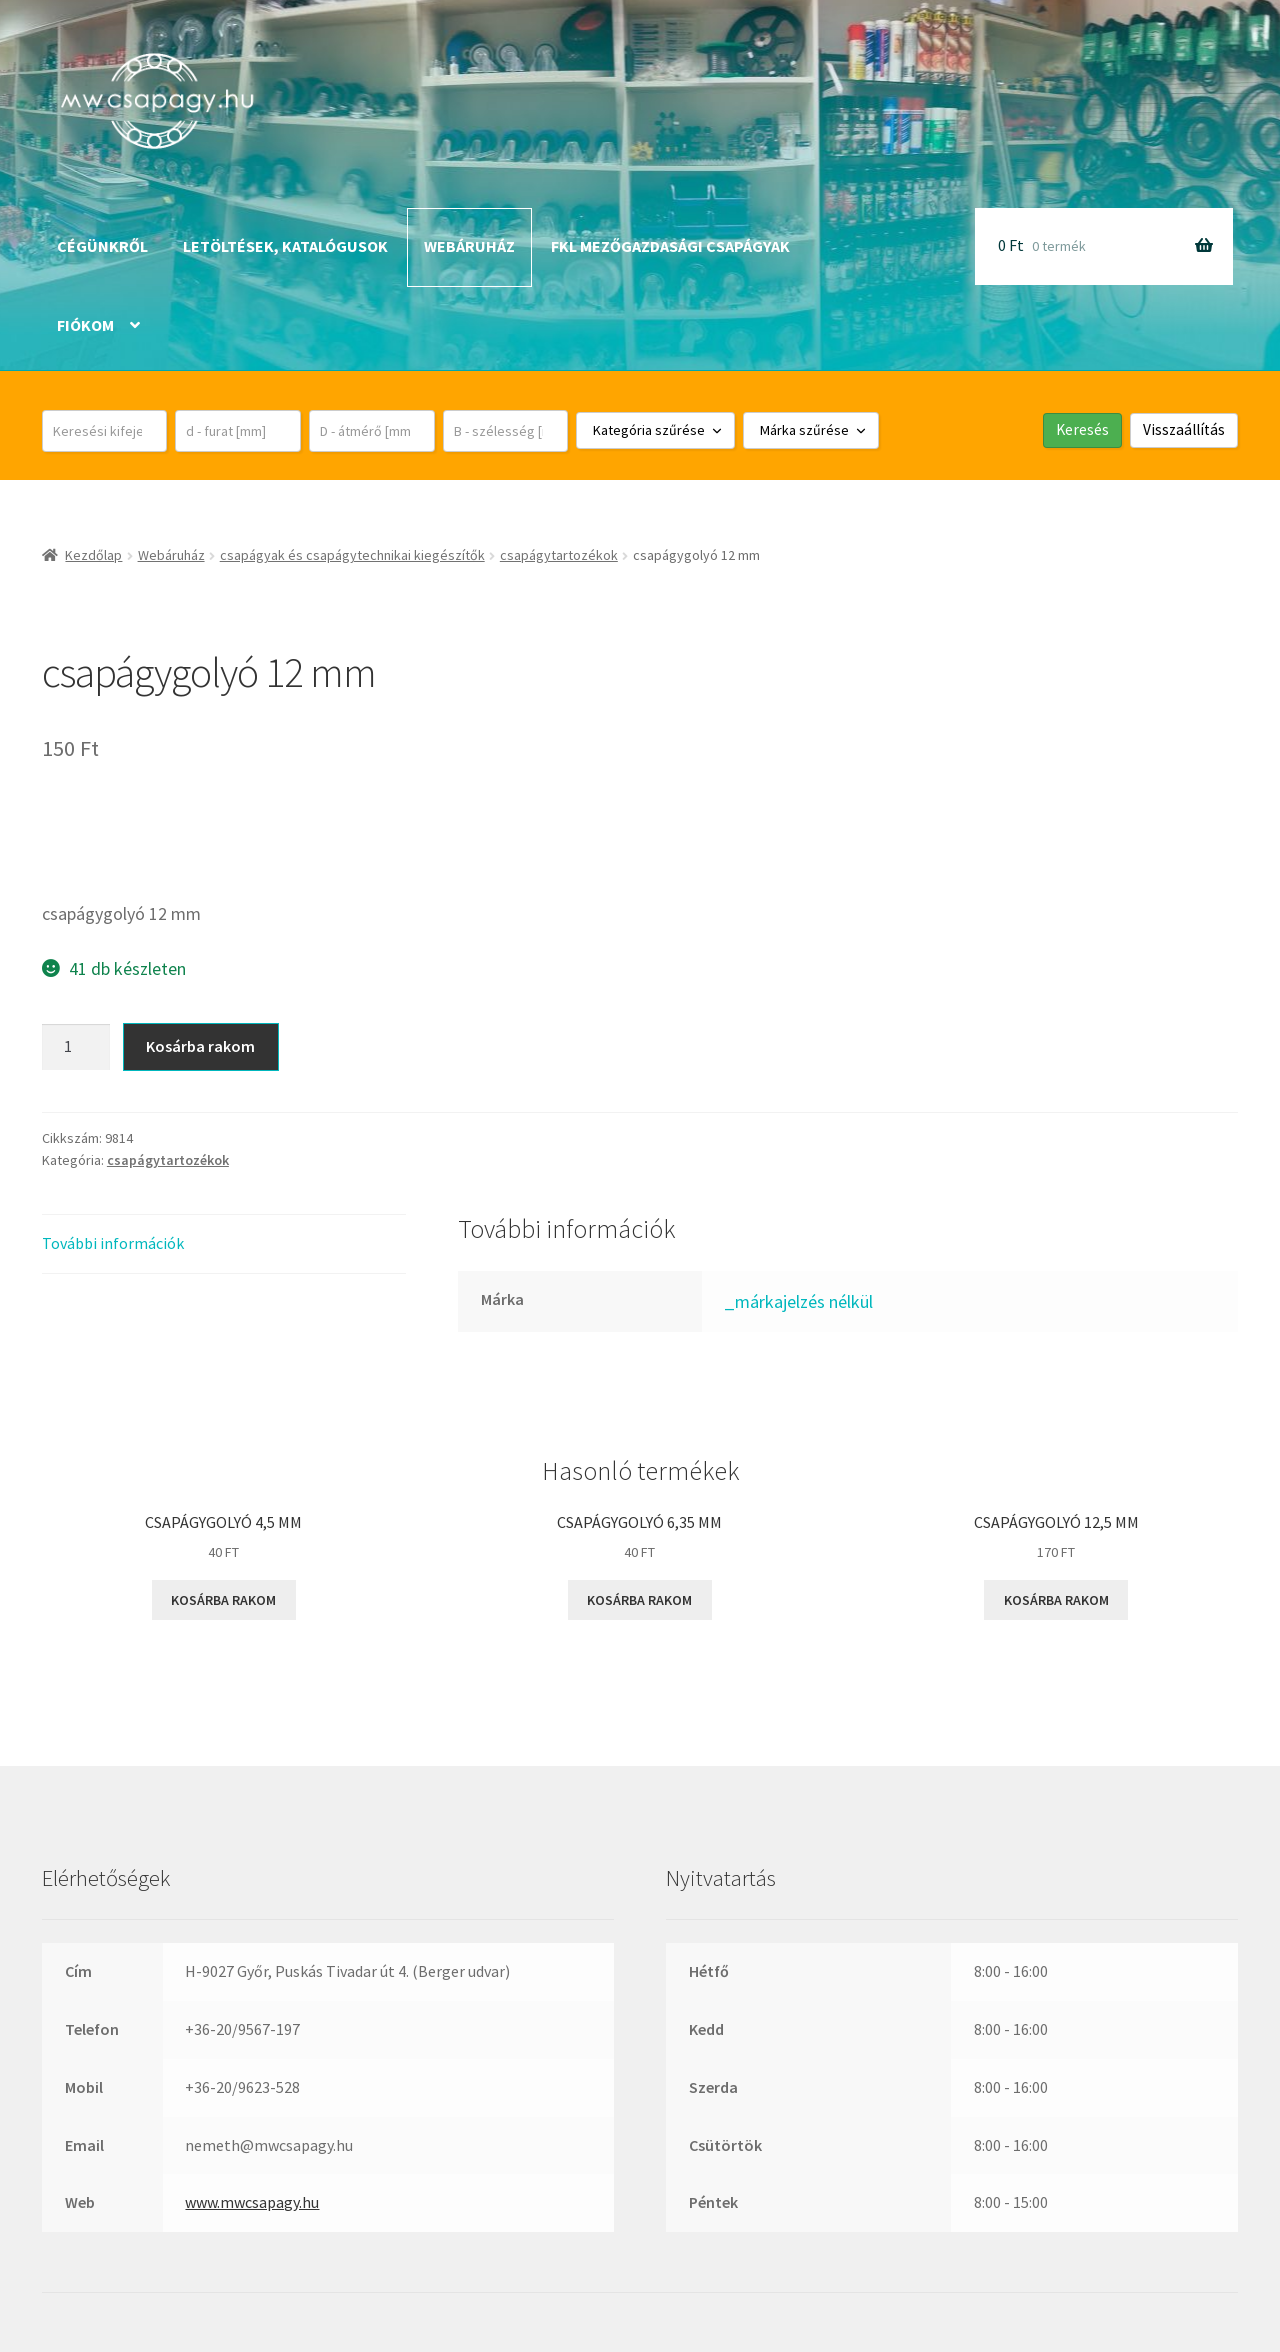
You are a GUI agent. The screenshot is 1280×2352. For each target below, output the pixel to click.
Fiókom (85, 325)
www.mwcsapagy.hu (252, 2202)
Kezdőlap (93, 555)
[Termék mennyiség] (76, 1047)
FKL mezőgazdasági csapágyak (670, 246)
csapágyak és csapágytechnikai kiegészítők (352, 555)
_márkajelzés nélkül (798, 1301)
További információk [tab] (113, 1243)
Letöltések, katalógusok (285, 246)
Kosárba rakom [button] (223, 1600)
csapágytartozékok (559, 555)
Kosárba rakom (200, 1046)
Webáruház (469, 246)
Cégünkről (102, 246)
